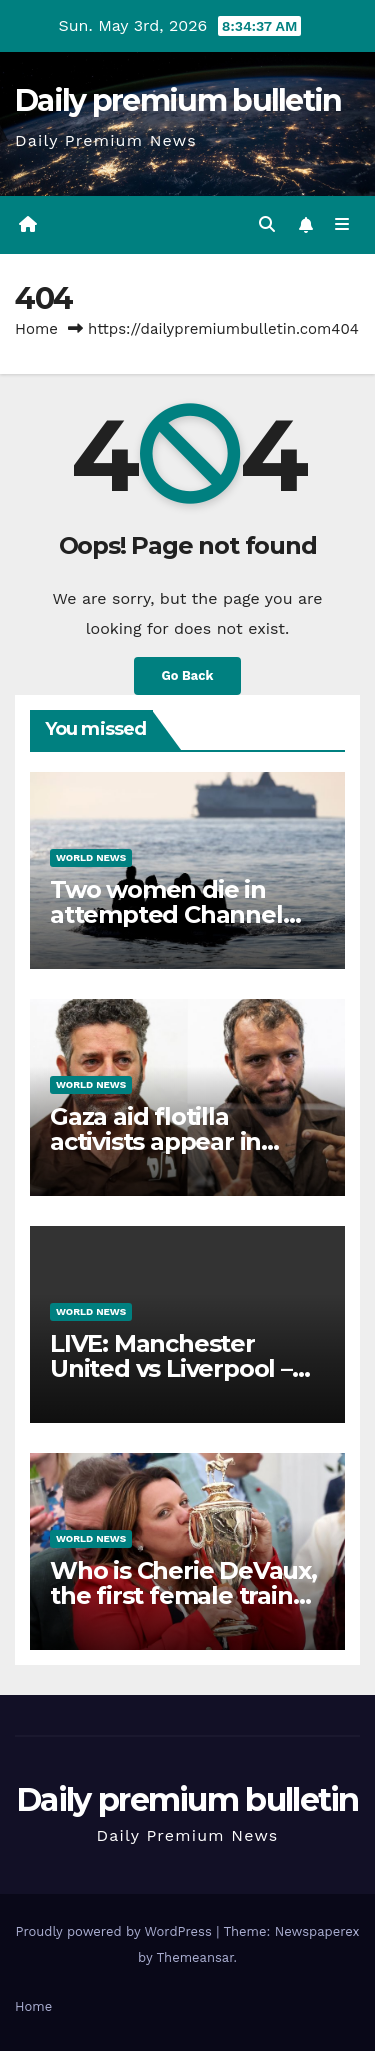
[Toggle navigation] (342, 225)
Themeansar (195, 1957)
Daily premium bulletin (178, 100)
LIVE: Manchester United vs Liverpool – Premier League (171, 1368)
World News (91, 857)
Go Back (188, 675)
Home (36, 329)
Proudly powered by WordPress (115, 1931)
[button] (267, 224)
